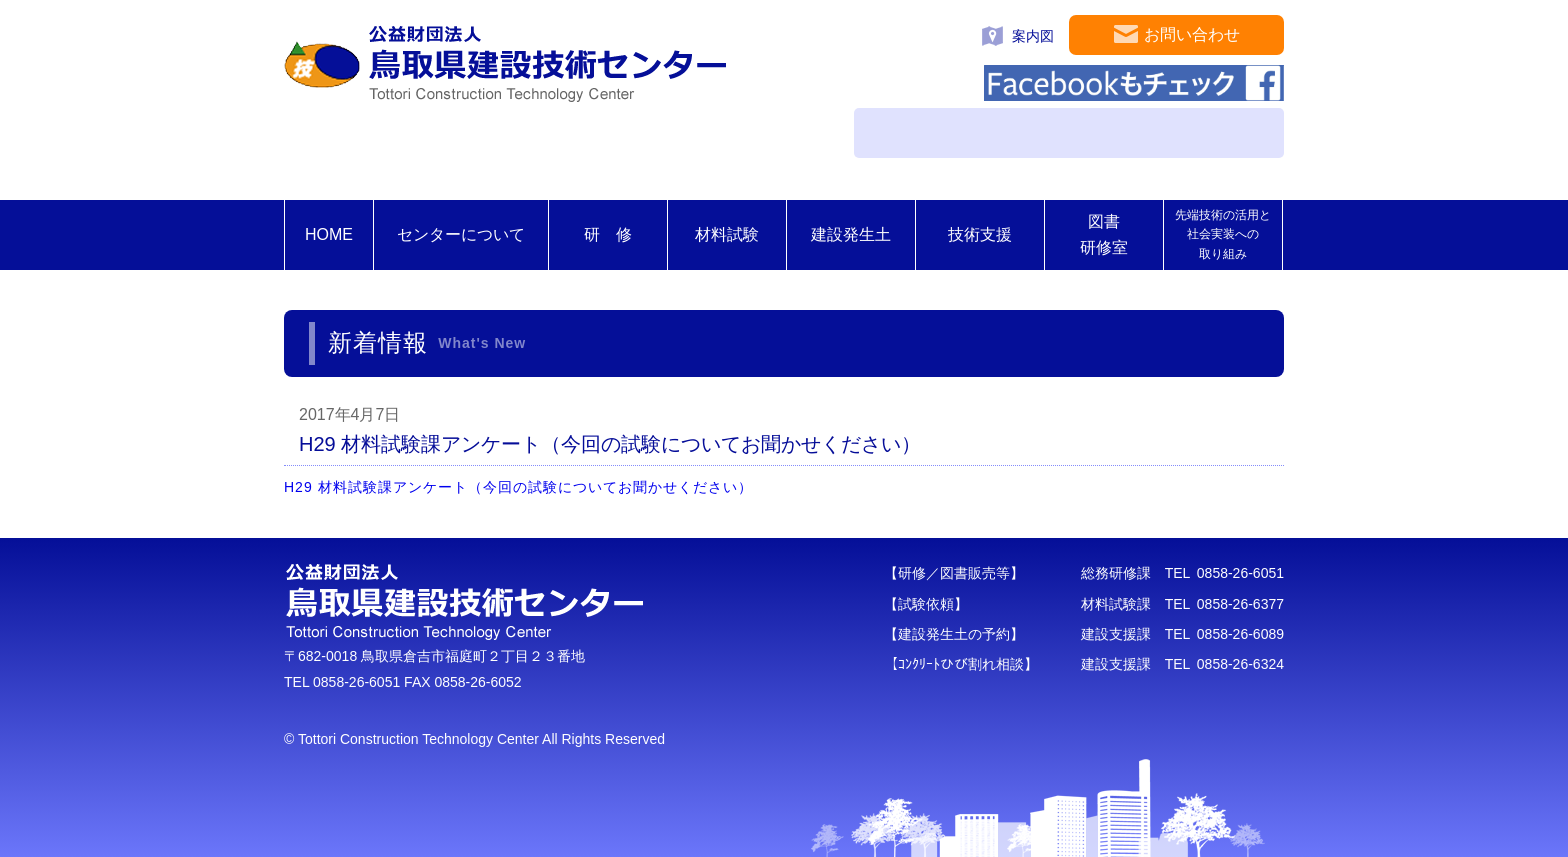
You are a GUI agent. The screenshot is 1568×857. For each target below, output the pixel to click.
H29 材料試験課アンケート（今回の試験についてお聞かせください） (526, 487)
